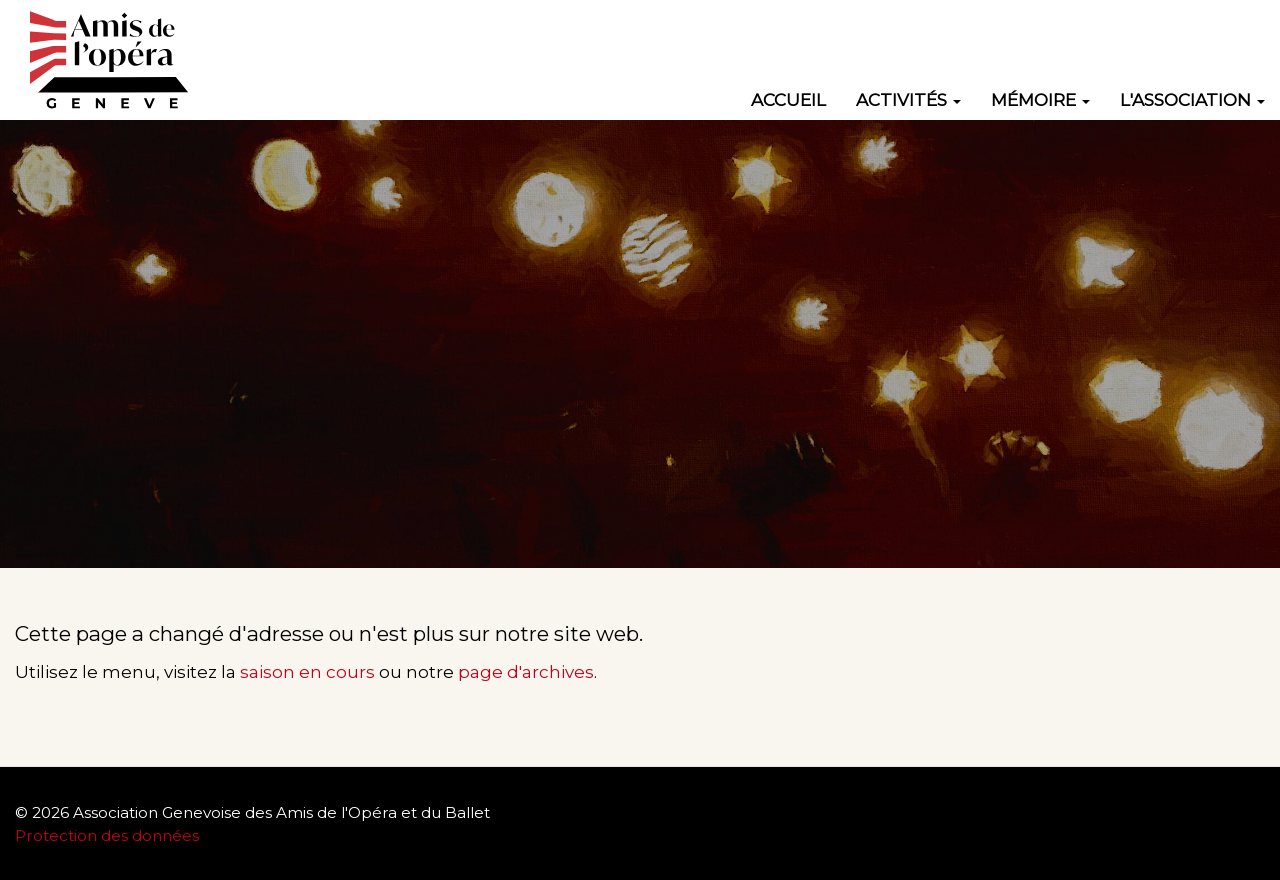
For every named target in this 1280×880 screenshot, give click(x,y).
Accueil (788, 100)
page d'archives (526, 672)
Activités (908, 100)
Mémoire (1040, 100)
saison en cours (307, 672)
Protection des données (109, 835)
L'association (1192, 100)
